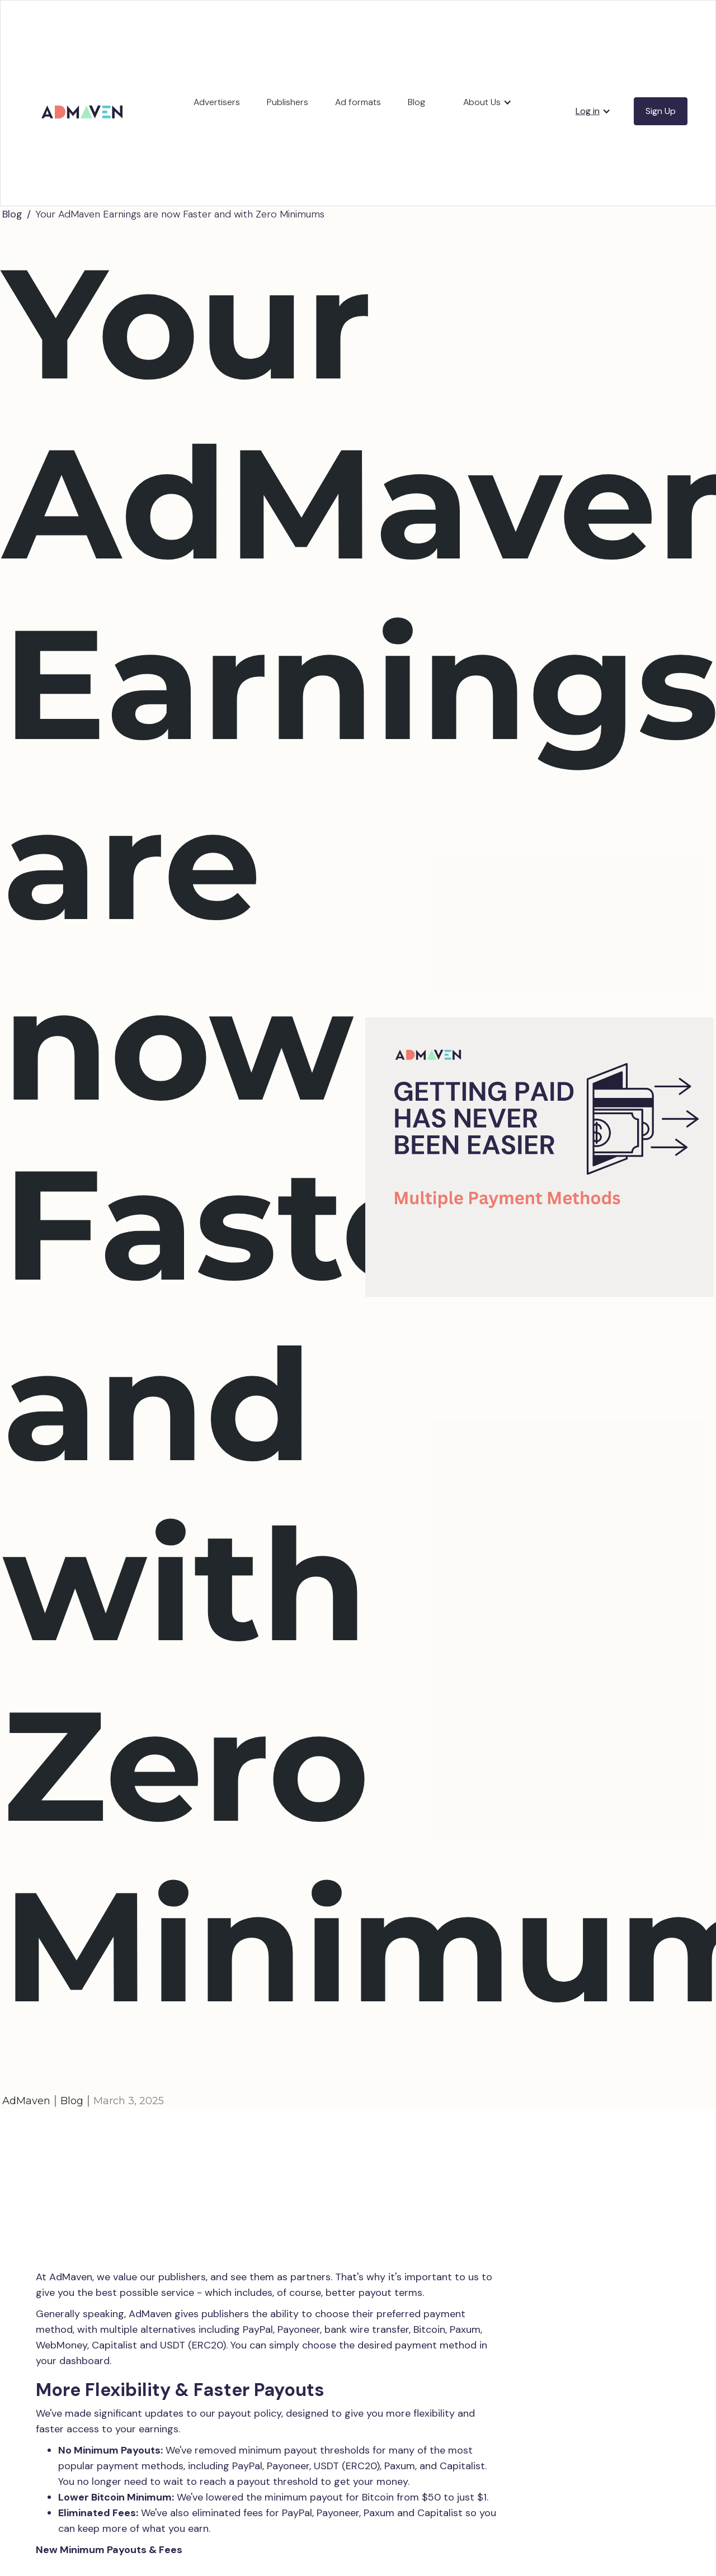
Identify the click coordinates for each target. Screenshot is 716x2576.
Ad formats (358, 102)
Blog (416, 102)
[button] (487, 102)
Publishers (287, 102)
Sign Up (661, 111)
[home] (83, 98)
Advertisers (217, 102)
